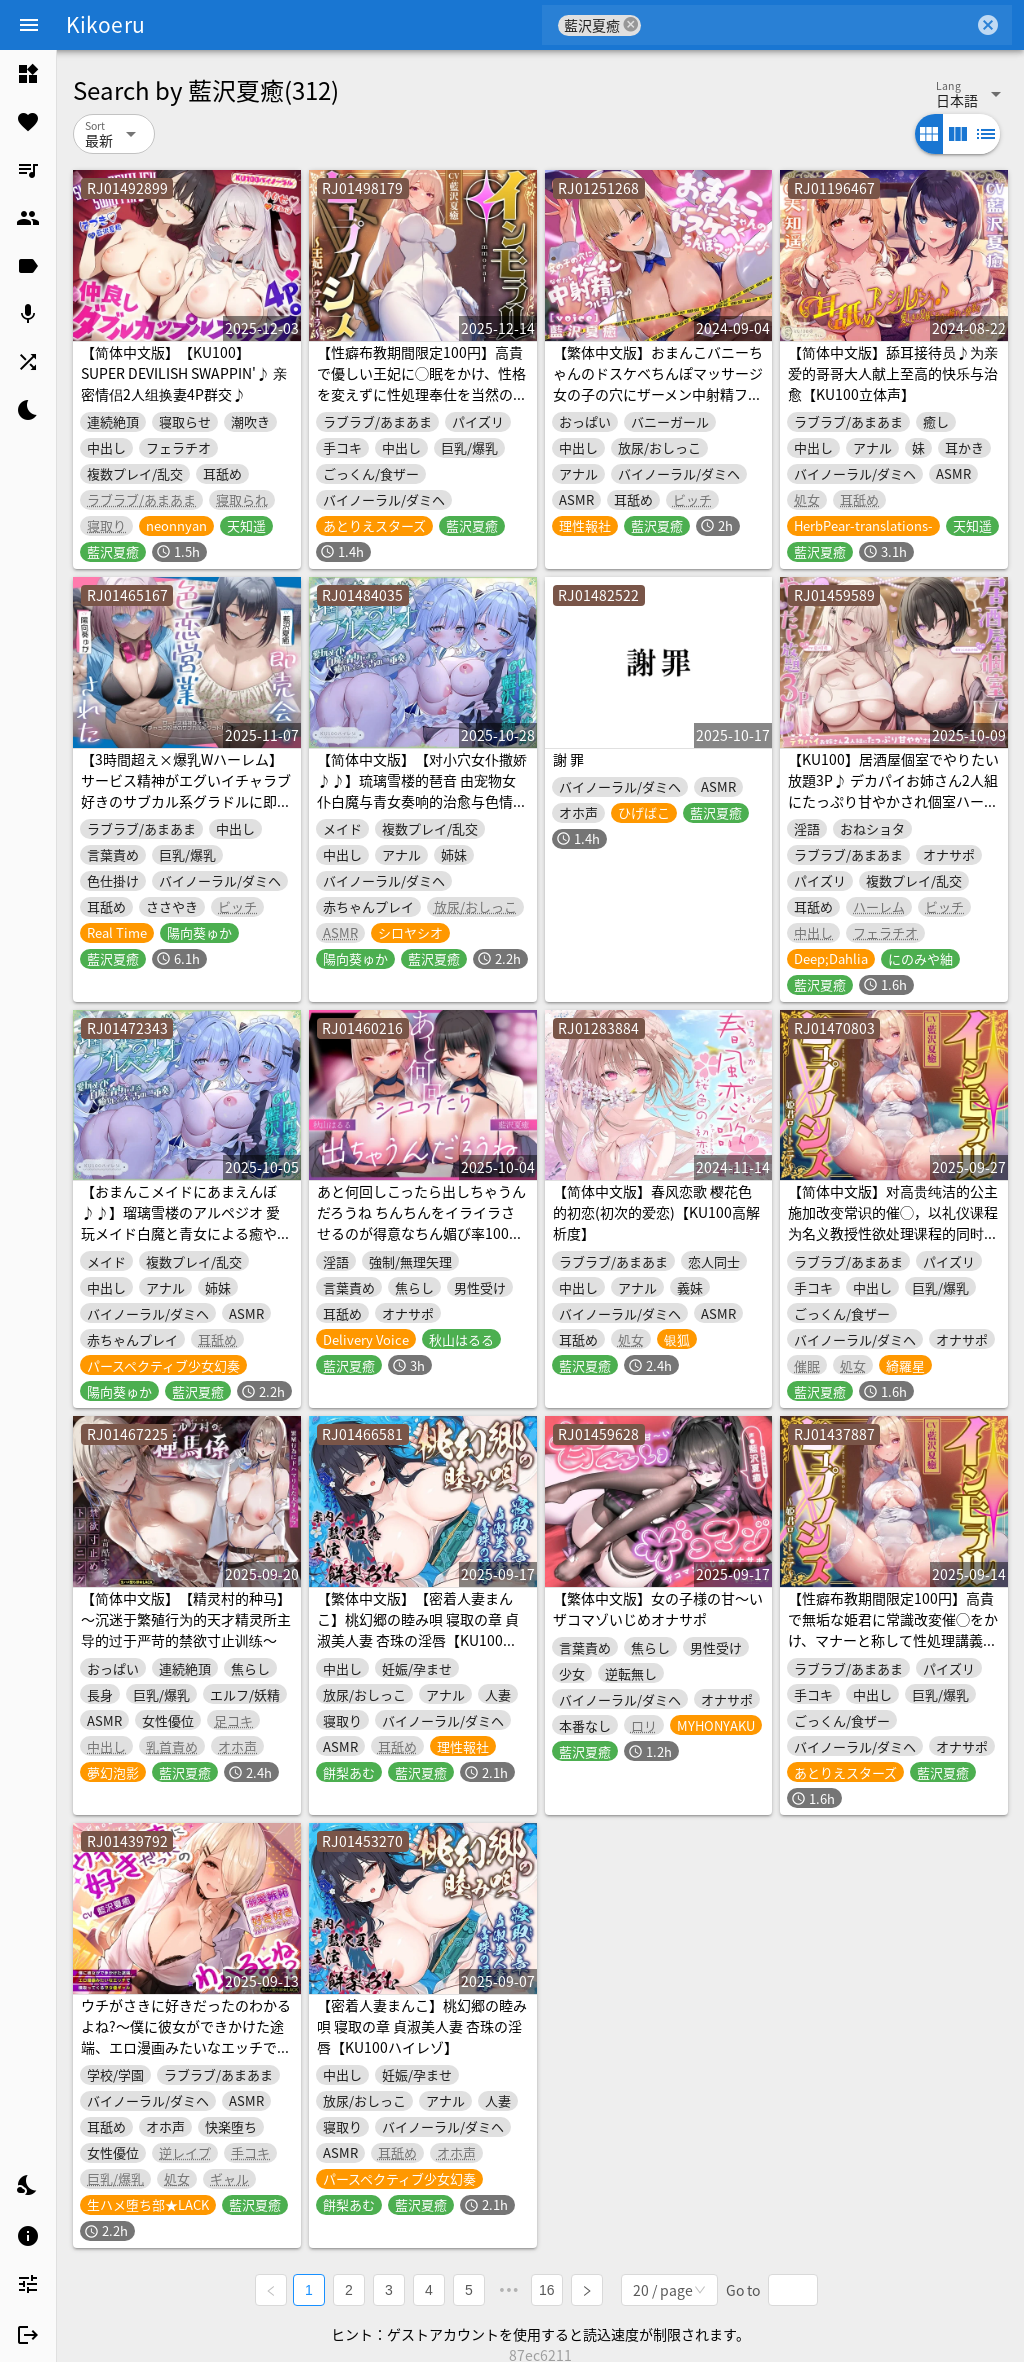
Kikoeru (105, 24)
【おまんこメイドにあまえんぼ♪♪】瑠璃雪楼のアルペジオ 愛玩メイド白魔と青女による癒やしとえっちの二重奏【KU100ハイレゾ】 (186, 1233)
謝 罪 (568, 759)
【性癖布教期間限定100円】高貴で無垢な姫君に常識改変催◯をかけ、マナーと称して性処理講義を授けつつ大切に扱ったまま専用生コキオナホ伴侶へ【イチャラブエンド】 (893, 1650)
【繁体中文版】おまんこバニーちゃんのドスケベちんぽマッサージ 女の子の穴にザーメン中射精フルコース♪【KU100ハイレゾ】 (658, 383)
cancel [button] (631, 24)
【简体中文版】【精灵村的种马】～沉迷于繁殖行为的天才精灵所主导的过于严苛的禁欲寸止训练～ (186, 1619)
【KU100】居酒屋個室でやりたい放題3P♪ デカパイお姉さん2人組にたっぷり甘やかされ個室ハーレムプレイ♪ (893, 790)
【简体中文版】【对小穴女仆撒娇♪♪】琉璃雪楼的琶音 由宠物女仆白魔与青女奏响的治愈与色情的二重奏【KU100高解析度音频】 (422, 790)
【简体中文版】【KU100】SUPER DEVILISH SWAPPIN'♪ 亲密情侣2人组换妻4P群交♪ (184, 373)
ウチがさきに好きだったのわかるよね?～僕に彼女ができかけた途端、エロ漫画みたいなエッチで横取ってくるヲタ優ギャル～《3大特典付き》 (186, 2047)
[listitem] (28, 74)
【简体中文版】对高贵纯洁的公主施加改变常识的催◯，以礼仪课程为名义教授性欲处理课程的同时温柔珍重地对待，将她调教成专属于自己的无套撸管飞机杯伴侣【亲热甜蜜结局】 (893, 1243)
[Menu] (29, 25)
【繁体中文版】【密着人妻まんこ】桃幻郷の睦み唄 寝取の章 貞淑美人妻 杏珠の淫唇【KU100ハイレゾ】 (418, 1629)
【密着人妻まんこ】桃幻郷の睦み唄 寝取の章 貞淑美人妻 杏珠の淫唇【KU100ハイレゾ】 (422, 2026)
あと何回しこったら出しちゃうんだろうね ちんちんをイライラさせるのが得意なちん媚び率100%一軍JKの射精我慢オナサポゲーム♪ (421, 1233)
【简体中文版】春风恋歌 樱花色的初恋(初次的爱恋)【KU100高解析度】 (656, 1212)
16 (550, 2288)
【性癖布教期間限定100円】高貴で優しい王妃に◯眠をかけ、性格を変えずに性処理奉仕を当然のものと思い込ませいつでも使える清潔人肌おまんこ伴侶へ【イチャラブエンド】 (422, 404)
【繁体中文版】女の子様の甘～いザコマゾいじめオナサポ (658, 1608)
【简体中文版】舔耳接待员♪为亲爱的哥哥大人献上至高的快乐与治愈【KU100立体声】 (893, 373)
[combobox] (807, 25)
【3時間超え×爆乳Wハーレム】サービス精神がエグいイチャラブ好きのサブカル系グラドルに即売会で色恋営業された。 (186, 790)
